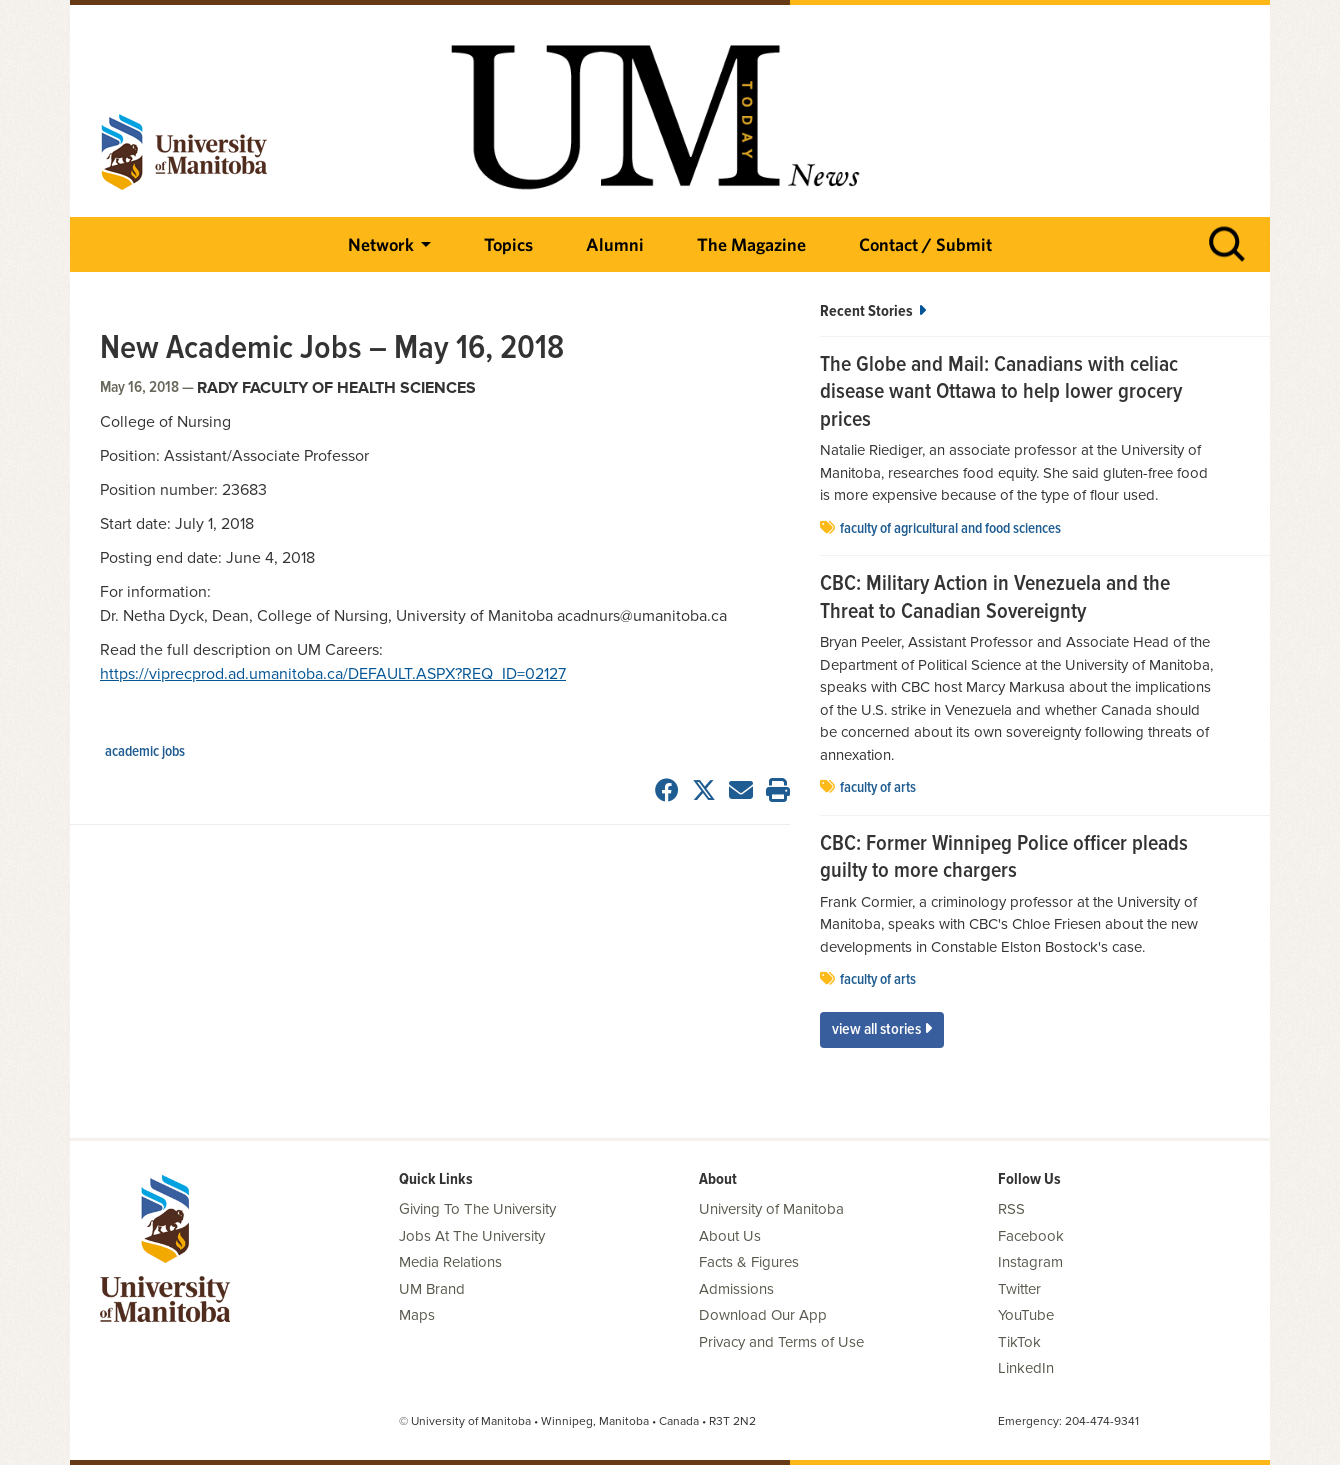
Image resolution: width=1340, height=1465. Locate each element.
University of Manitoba (771, 1209)
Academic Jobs (145, 752)
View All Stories (882, 1029)
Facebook (1031, 1236)
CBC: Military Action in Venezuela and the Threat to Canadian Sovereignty (995, 598)
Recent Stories (873, 311)
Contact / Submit (925, 244)
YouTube (1026, 1315)
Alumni (615, 244)
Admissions (736, 1289)
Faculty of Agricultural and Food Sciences (950, 529)
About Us (730, 1236)
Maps (417, 1315)
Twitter (1019, 1289)
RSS (1011, 1209)
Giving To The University (477, 1209)
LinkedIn (1026, 1368)
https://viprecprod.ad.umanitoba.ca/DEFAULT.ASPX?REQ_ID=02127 (333, 674)
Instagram (1030, 1262)
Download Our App (763, 1315)
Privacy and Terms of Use (781, 1342)
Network (381, 244)
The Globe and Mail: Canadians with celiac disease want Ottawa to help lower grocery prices (1001, 393)
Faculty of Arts (878, 788)
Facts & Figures (749, 1262)
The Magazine (751, 244)
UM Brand (432, 1289)
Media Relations (450, 1262)
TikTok (1019, 1342)
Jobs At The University (472, 1236)
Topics (508, 244)
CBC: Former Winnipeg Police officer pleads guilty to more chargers (1004, 858)
